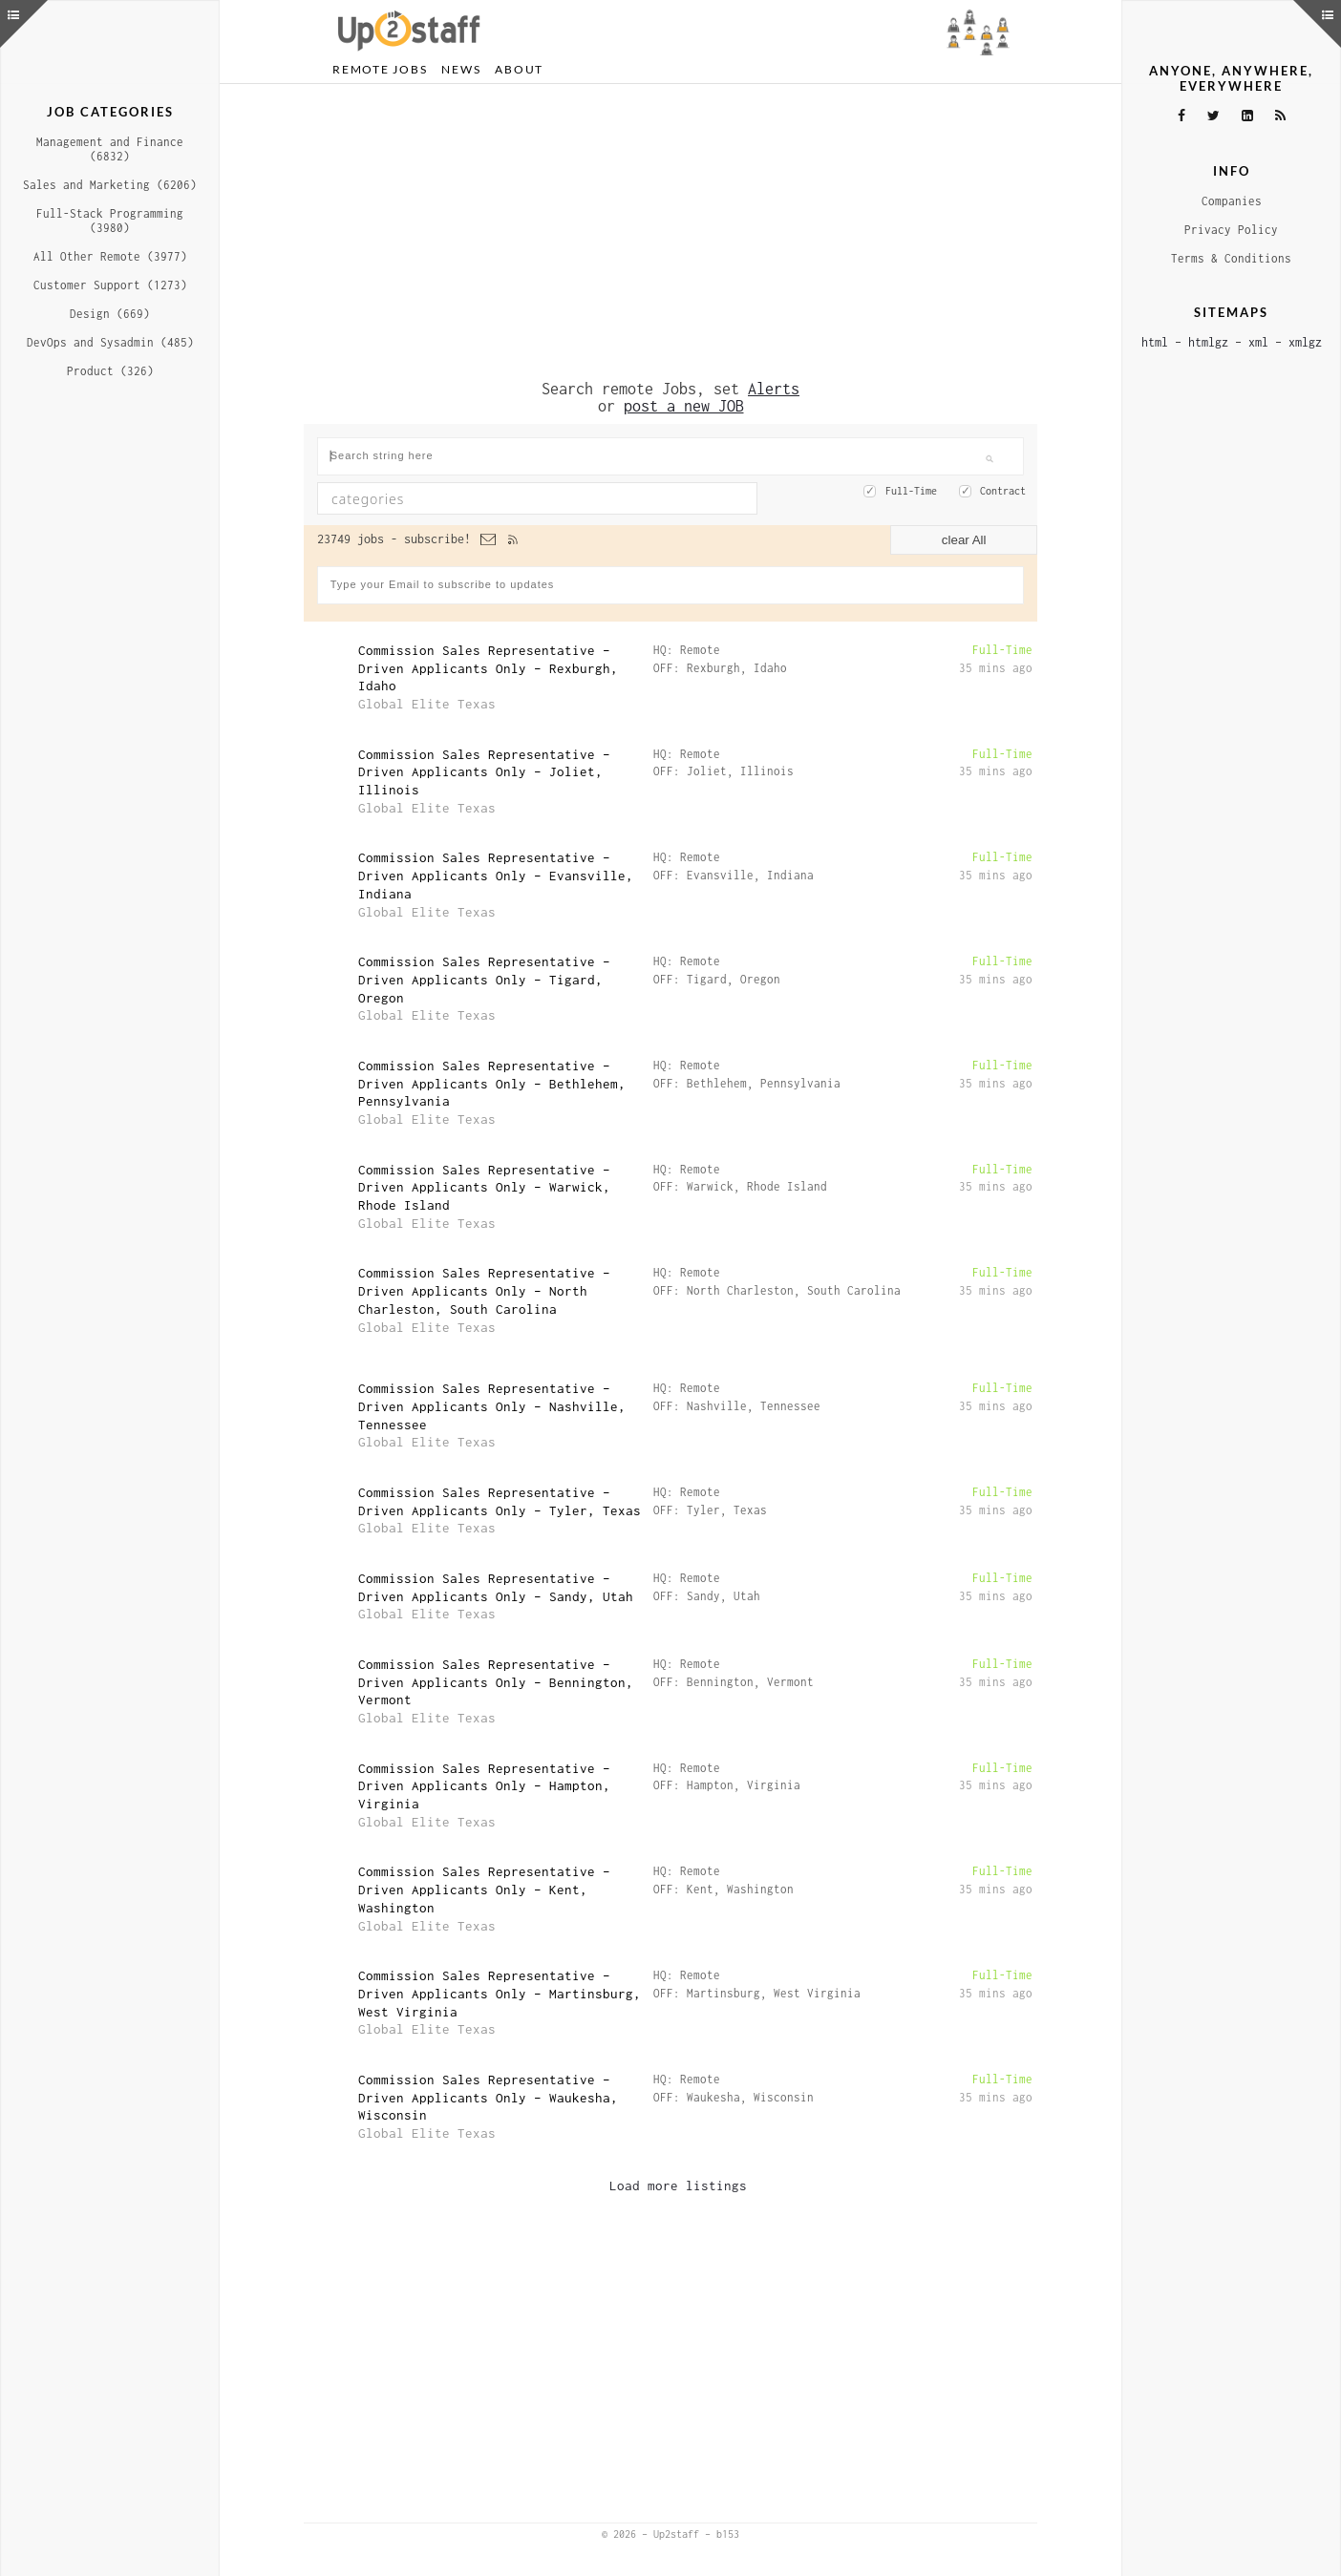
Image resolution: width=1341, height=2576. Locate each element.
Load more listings (678, 2185)
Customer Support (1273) (110, 285)
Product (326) (110, 371)
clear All (964, 540)
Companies (1232, 201)
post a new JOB (684, 405)
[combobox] (537, 498)
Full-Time (911, 490)
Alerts (773, 388)
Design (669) (110, 313)
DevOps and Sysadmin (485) (110, 342)
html (1154, 342)
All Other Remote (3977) (110, 256)
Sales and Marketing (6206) (110, 185)
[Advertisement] (670, 232)
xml (1258, 342)
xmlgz (1305, 342)
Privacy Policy (1231, 229)
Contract (1003, 490)
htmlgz (1208, 342)
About (519, 69)
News (460, 69)
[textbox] (484, 498)
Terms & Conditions (1231, 258)
